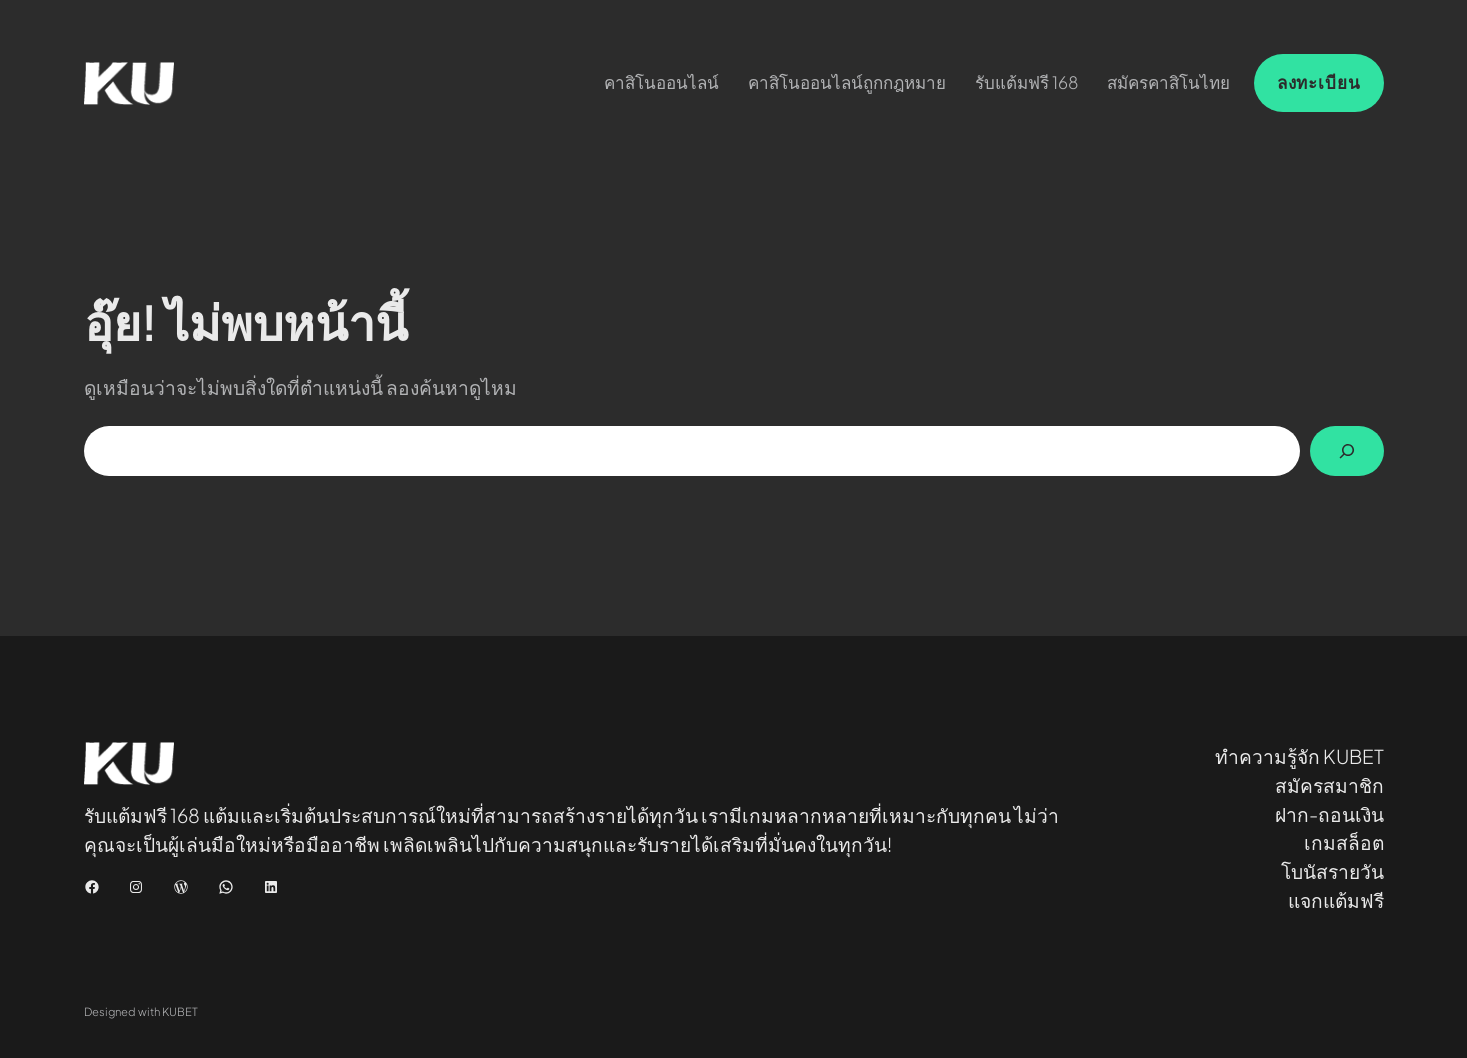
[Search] (1346, 451)
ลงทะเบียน (1319, 82)
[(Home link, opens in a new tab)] (129, 83)
